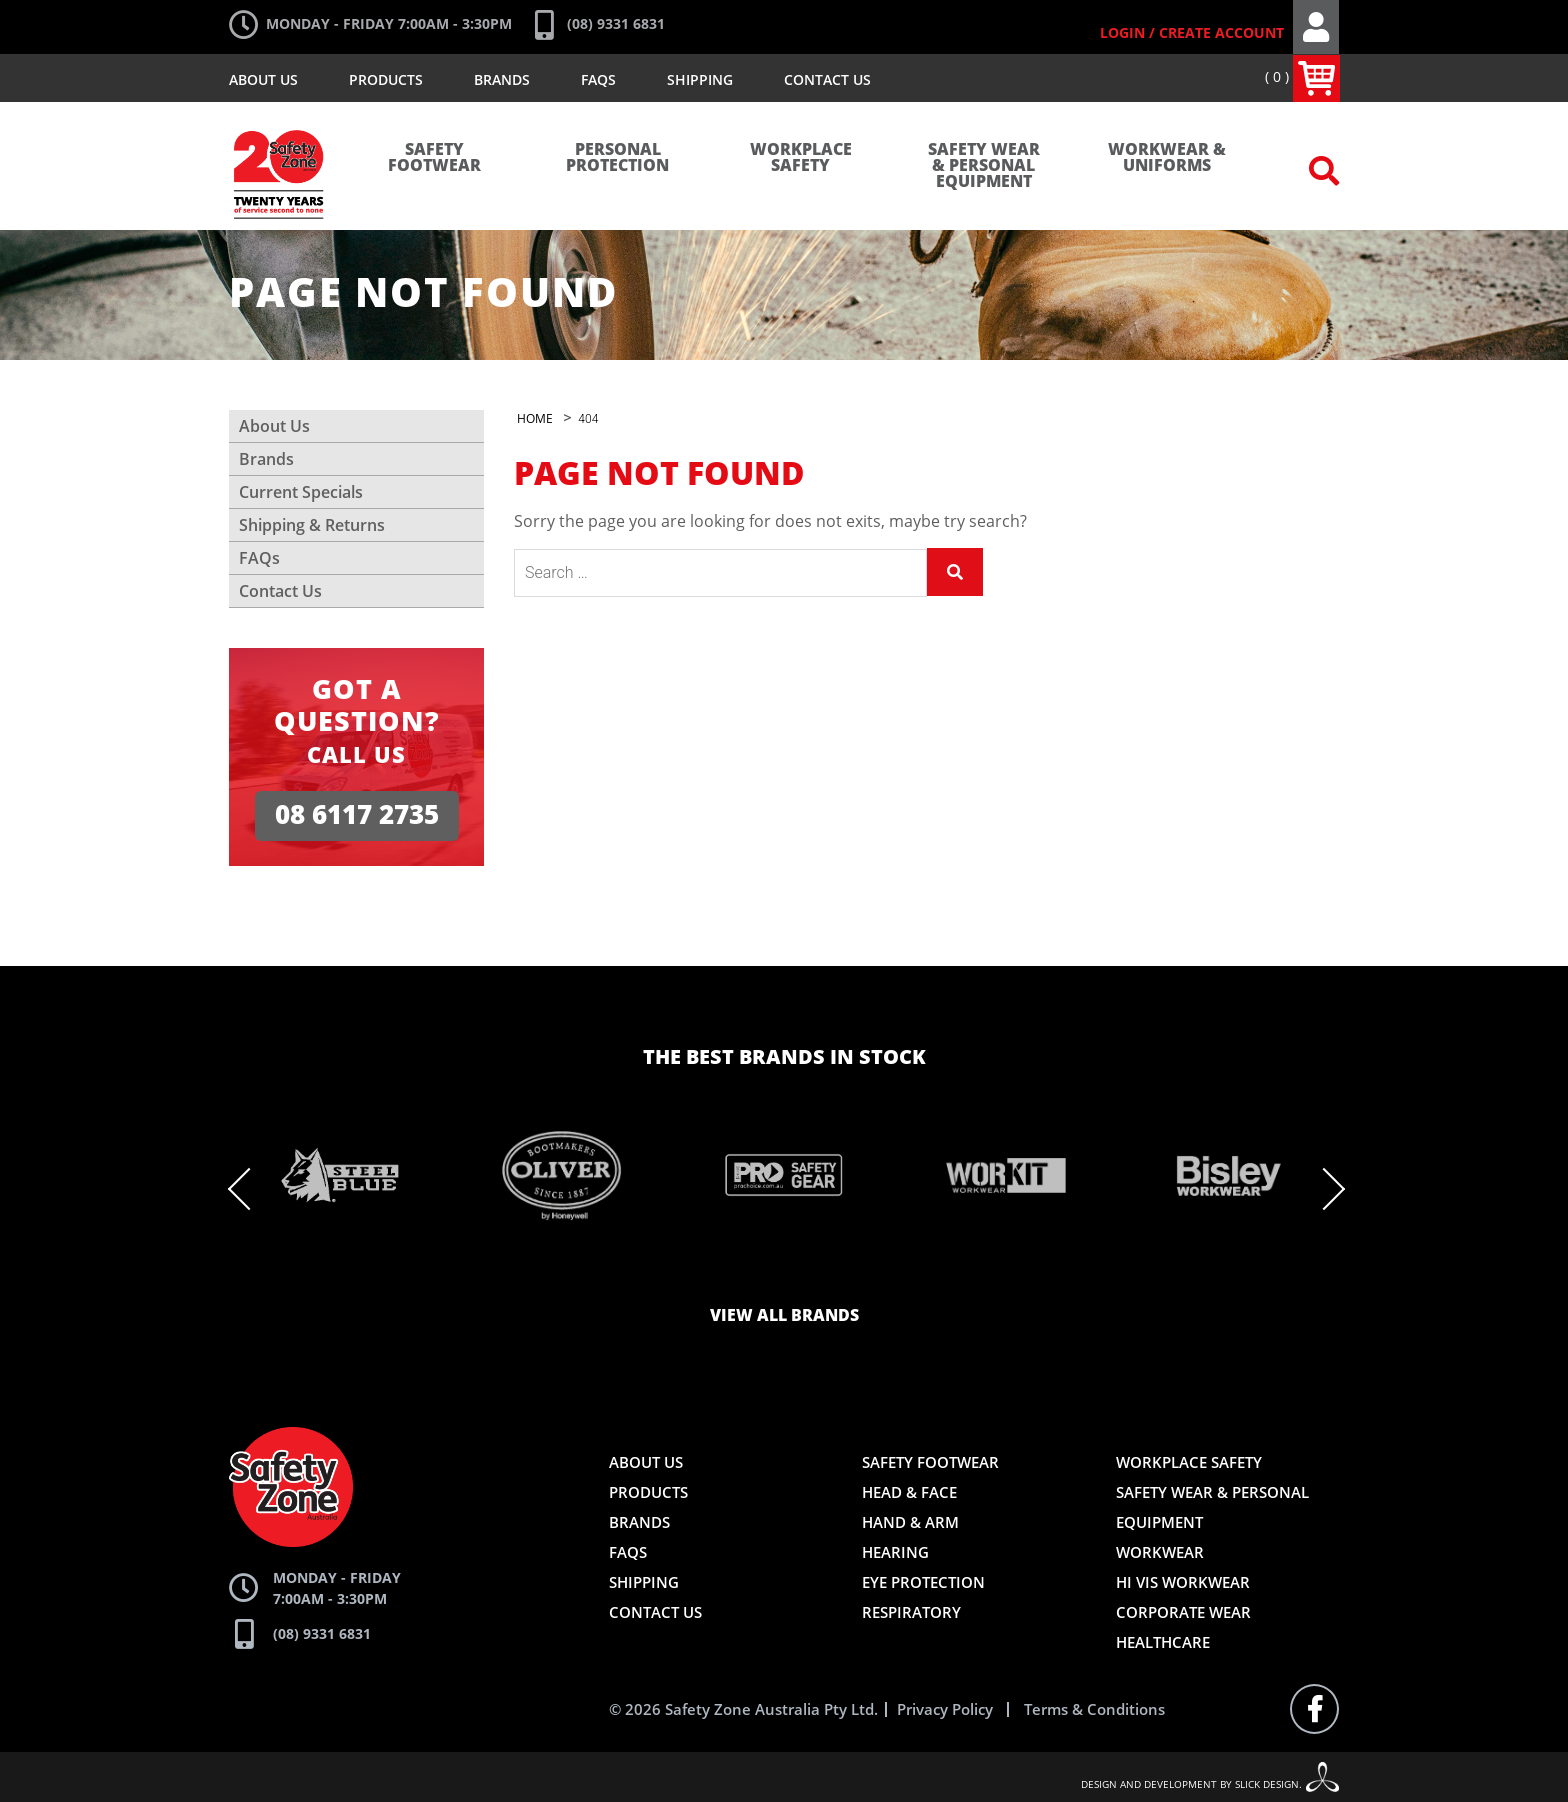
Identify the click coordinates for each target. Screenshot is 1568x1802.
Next (1324, 1189)
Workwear (1160, 1552)
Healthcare (1163, 1642)
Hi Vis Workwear (1183, 1582)
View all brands (784, 1316)
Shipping (700, 79)
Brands (502, 79)
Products (386, 79)
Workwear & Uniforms (1167, 158)
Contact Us (827, 79)
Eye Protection (923, 1582)
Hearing (895, 1552)
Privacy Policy (945, 1709)
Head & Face (909, 1492)
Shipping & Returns (312, 525)
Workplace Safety (801, 158)
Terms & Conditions (1094, 1709)
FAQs (598, 79)
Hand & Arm (910, 1522)
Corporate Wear (1183, 1612)
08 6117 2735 (357, 815)
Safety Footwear (434, 158)
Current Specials (301, 492)
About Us (263, 79)
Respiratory (911, 1612)
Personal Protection (617, 158)
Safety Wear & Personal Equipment (984, 166)
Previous (250, 1189)
